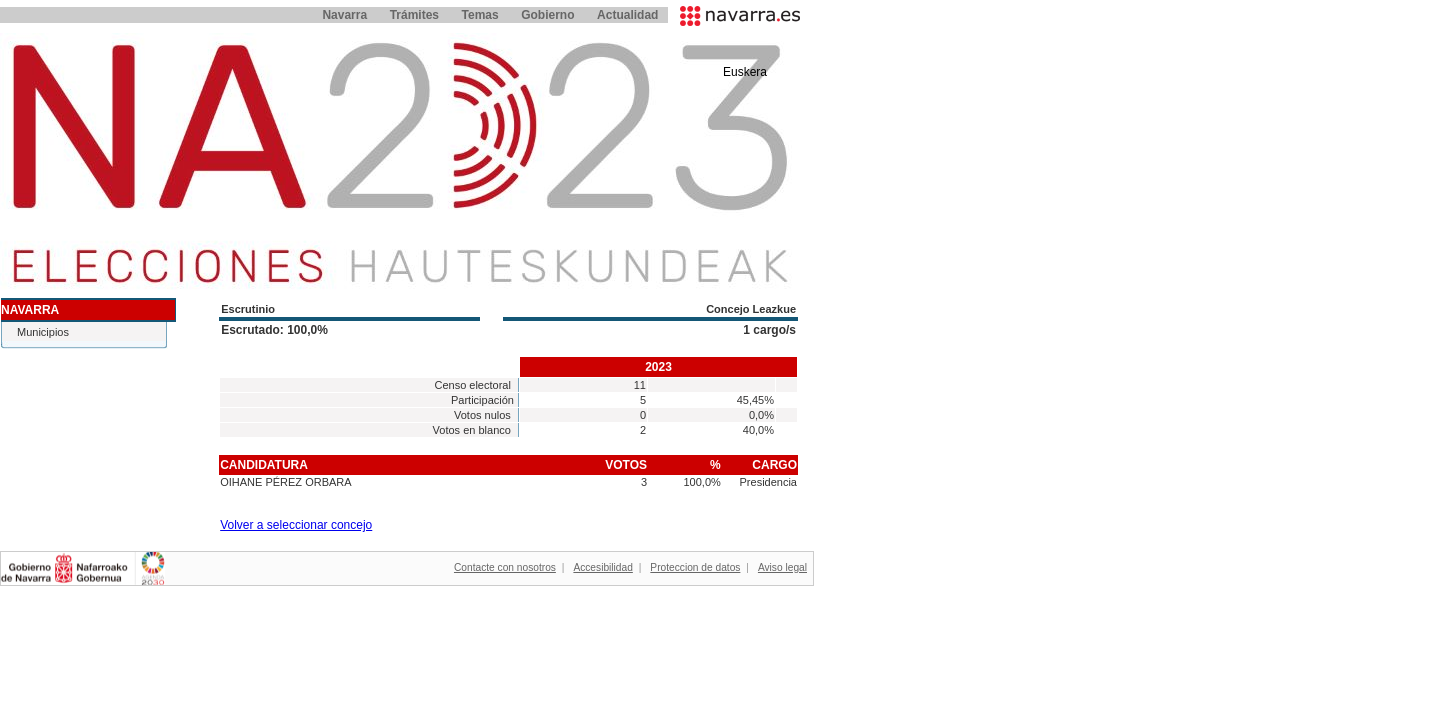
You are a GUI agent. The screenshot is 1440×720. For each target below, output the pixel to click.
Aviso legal (782, 567)
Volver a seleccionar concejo (296, 525)
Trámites (414, 15)
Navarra (344, 15)
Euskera (745, 72)
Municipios (43, 332)
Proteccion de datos (695, 567)
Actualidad (627, 15)
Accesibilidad (602, 567)
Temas (480, 15)
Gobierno (547, 15)
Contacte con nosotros (505, 567)
